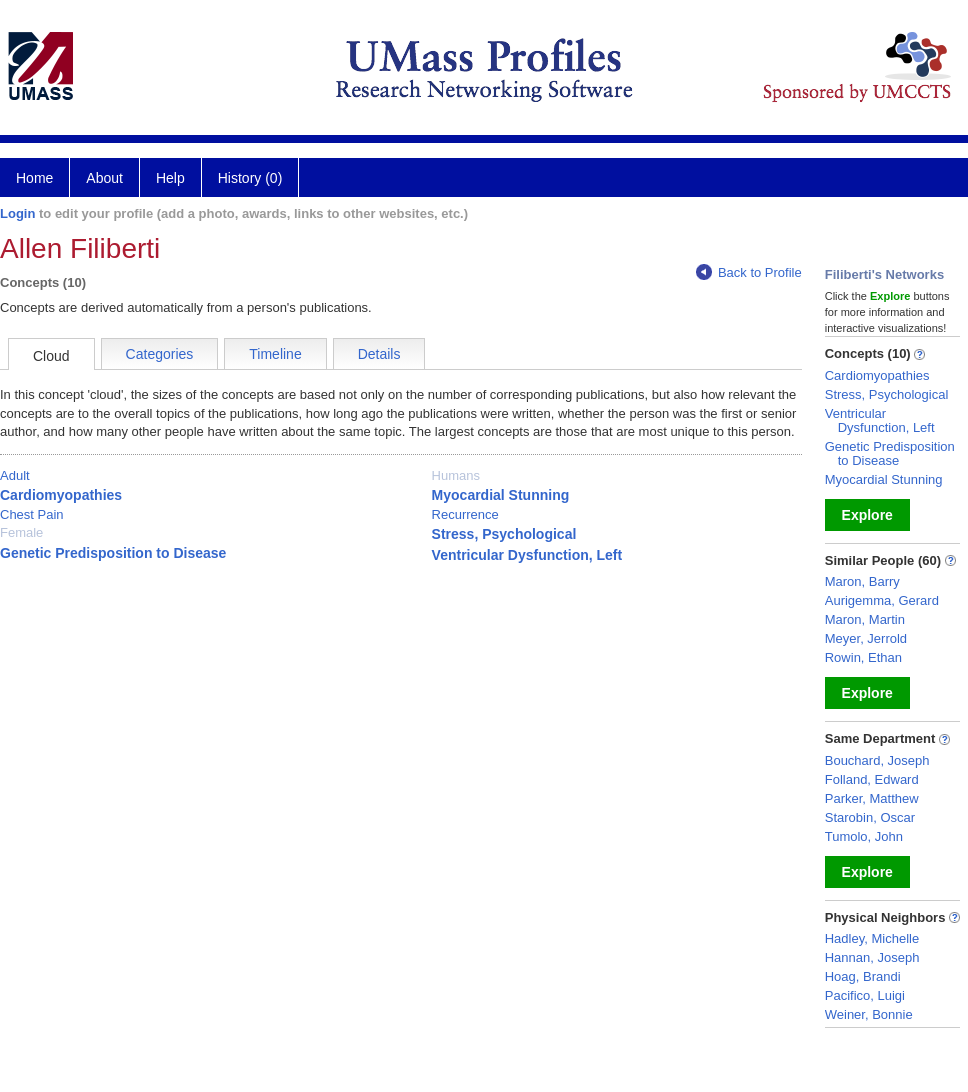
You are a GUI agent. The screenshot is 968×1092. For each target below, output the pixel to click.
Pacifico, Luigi (865, 995)
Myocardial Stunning (501, 495)
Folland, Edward (872, 779)
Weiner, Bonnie (869, 1014)
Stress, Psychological (504, 534)
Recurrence (465, 514)
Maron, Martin (865, 619)
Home (34, 178)
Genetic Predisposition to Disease (113, 553)
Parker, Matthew (872, 798)
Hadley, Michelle (872, 938)
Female (21, 532)
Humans (456, 475)
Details (379, 354)
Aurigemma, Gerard (882, 600)
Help (170, 178)
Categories (160, 354)
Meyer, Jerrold (866, 638)
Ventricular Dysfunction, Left (527, 555)
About (104, 178)
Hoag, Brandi (863, 976)
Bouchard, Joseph (877, 760)
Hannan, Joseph (872, 957)
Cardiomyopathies (61, 495)
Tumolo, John (864, 836)
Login (17, 213)
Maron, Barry (862, 581)
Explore (867, 515)
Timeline (275, 354)
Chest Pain (32, 514)
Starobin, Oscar (870, 817)
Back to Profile (749, 272)
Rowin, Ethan (863, 657)
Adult (15, 475)
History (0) (250, 178)
